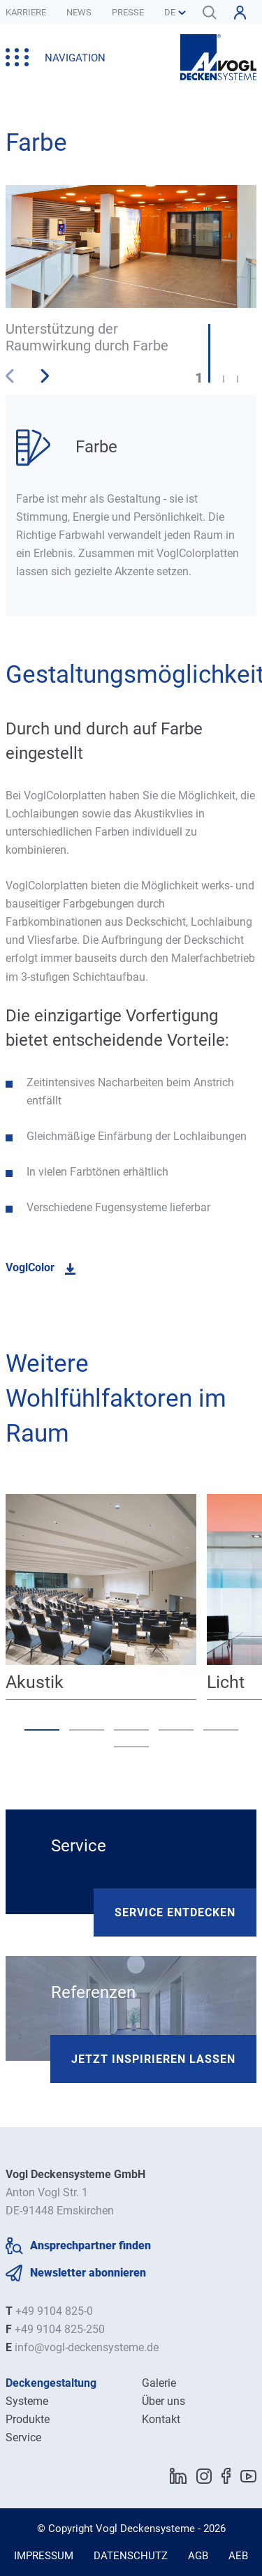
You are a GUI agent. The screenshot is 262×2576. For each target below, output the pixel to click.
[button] (44, 375)
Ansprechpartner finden (90, 2245)
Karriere (26, 12)
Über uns (163, 2401)
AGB (198, 2555)
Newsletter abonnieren (88, 2272)
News (79, 12)
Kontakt (161, 2419)
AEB (238, 2555)
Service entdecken (175, 1912)
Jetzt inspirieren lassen (153, 2059)
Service (23, 2437)
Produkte (28, 2419)
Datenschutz (131, 2555)
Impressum (43, 2555)
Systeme (27, 2401)
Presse (128, 12)
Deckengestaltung (51, 2383)
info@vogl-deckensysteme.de (87, 2347)
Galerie (159, 2383)
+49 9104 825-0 (54, 2311)
